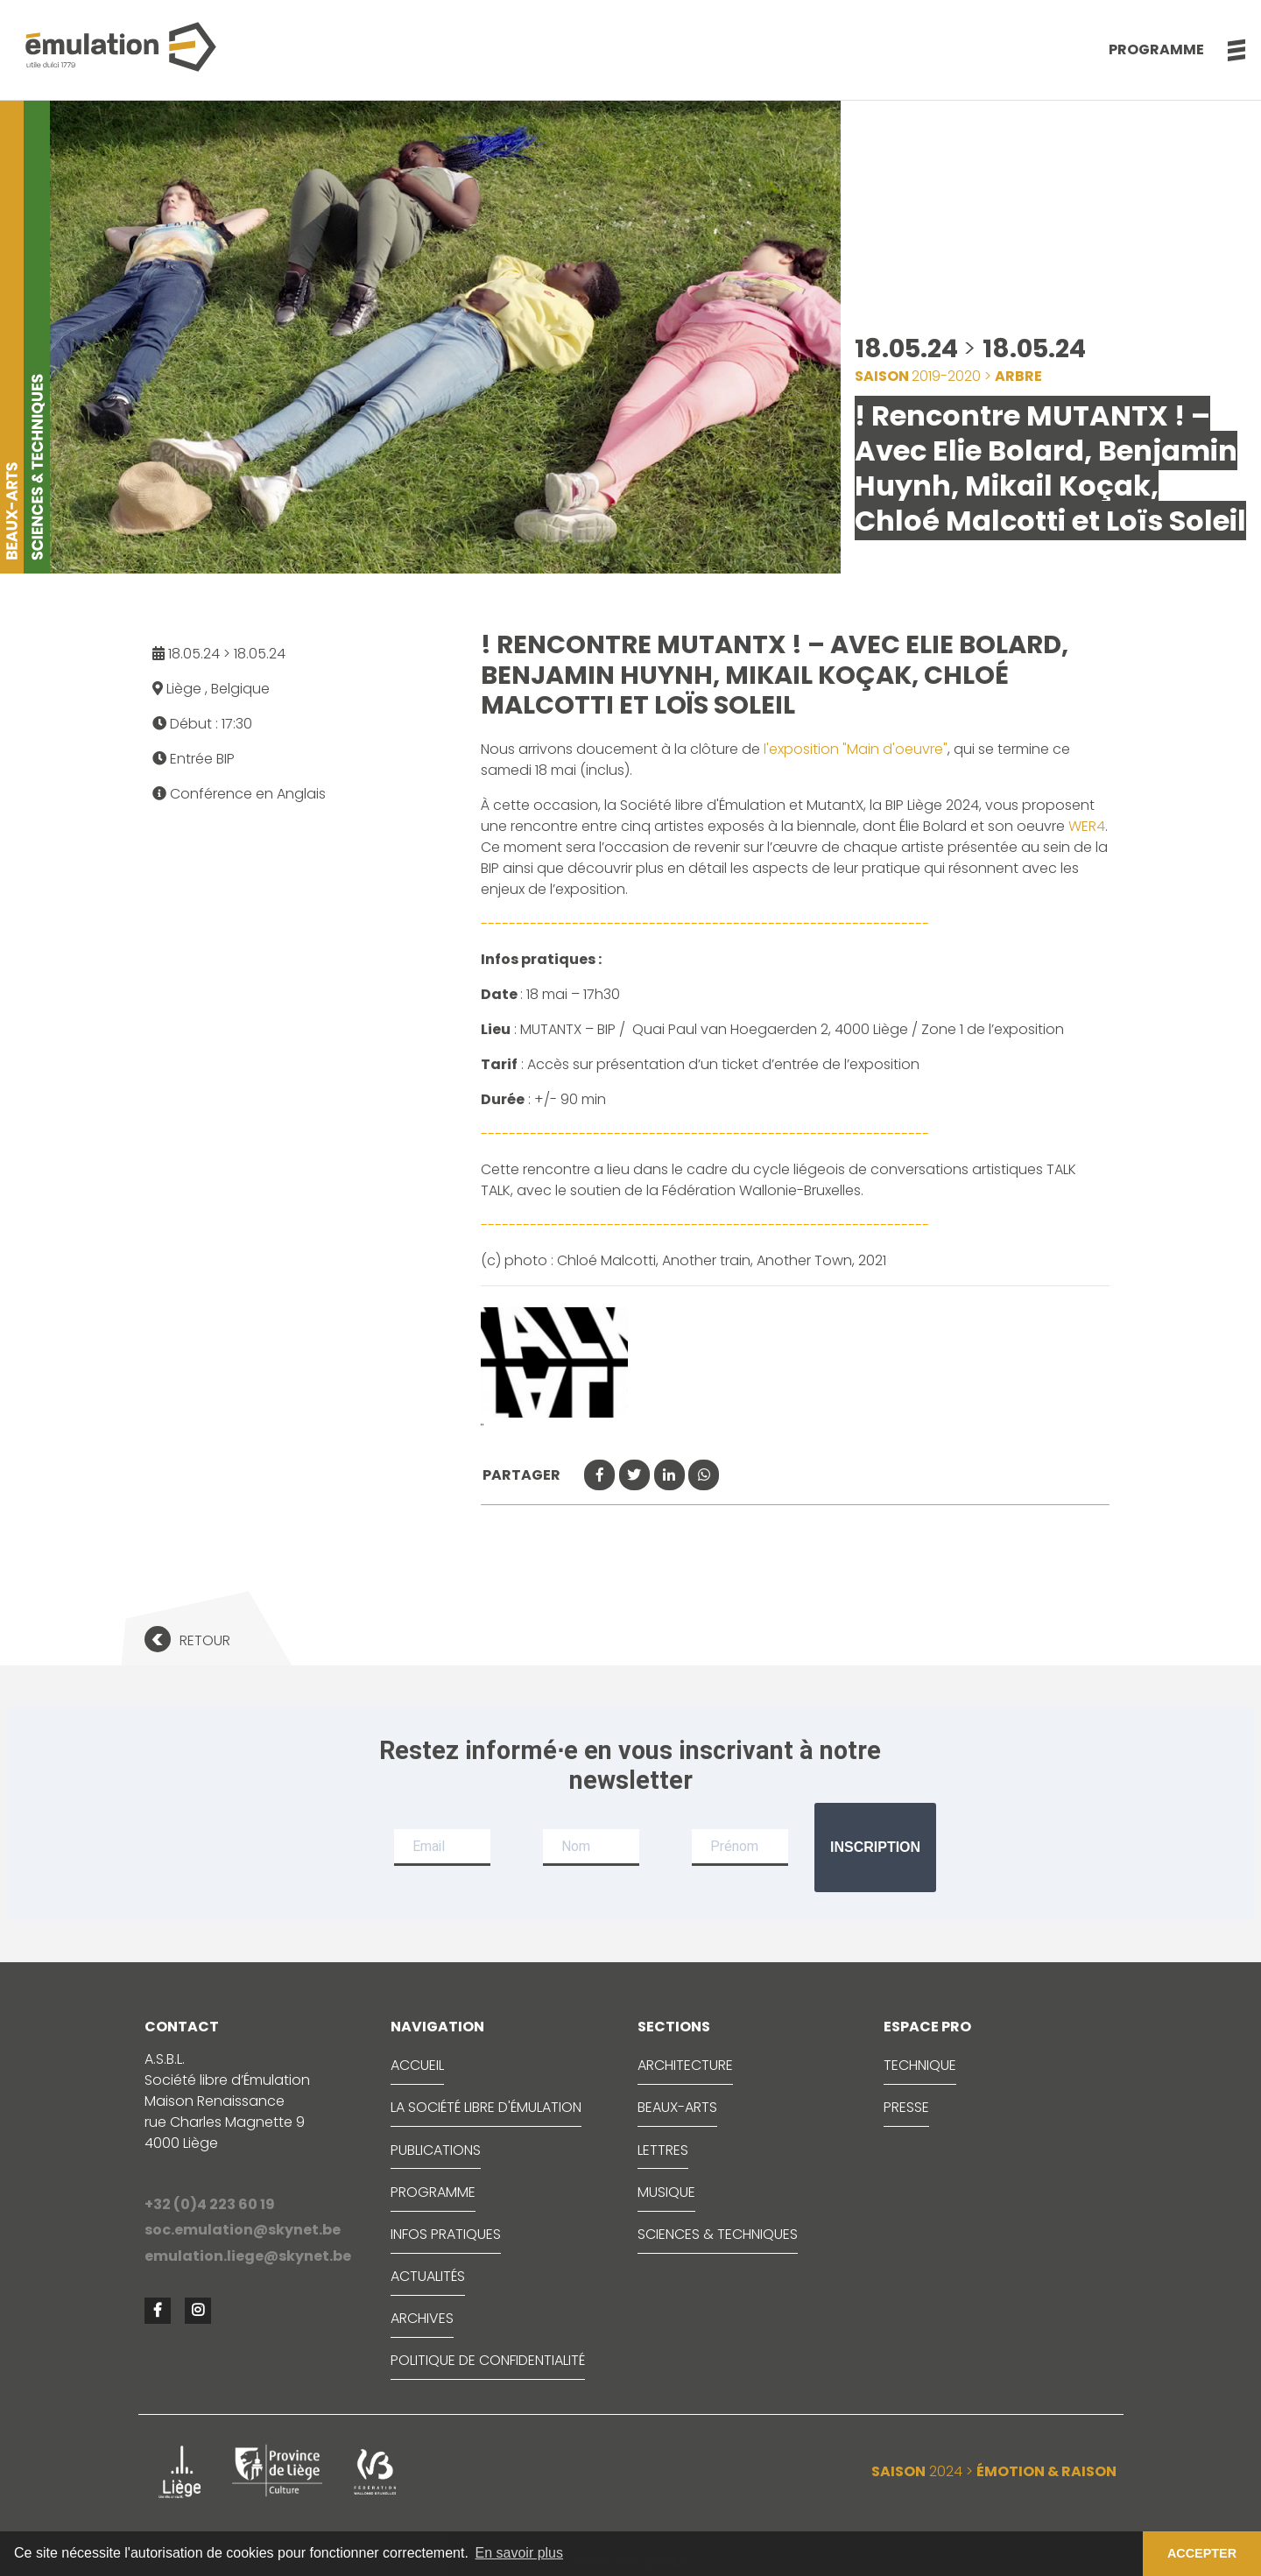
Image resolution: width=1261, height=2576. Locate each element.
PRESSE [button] (906, 2107)
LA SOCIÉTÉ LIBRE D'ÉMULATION (486, 2107)
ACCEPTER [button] (1201, 2553)
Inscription (875, 1847)
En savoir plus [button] (520, 2552)
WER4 (1086, 826)
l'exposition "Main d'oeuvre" (856, 749)
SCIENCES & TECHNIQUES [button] (718, 2234)
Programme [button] (1156, 49)
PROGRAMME (433, 2192)
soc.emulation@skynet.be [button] (242, 2230)
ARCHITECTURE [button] (685, 2065)
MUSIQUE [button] (666, 2192)
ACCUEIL (417, 2065)
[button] (1227, 50)
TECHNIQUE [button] (920, 2065)
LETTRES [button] (663, 2150)
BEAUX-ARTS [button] (677, 2107)
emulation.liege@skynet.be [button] (247, 2256)
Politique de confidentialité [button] (488, 2360)
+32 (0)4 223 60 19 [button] (209, 2204)
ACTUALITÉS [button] (428, 2276)
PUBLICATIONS (436, 2150)
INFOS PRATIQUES (446, 2234)
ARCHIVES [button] (422, 2318)
